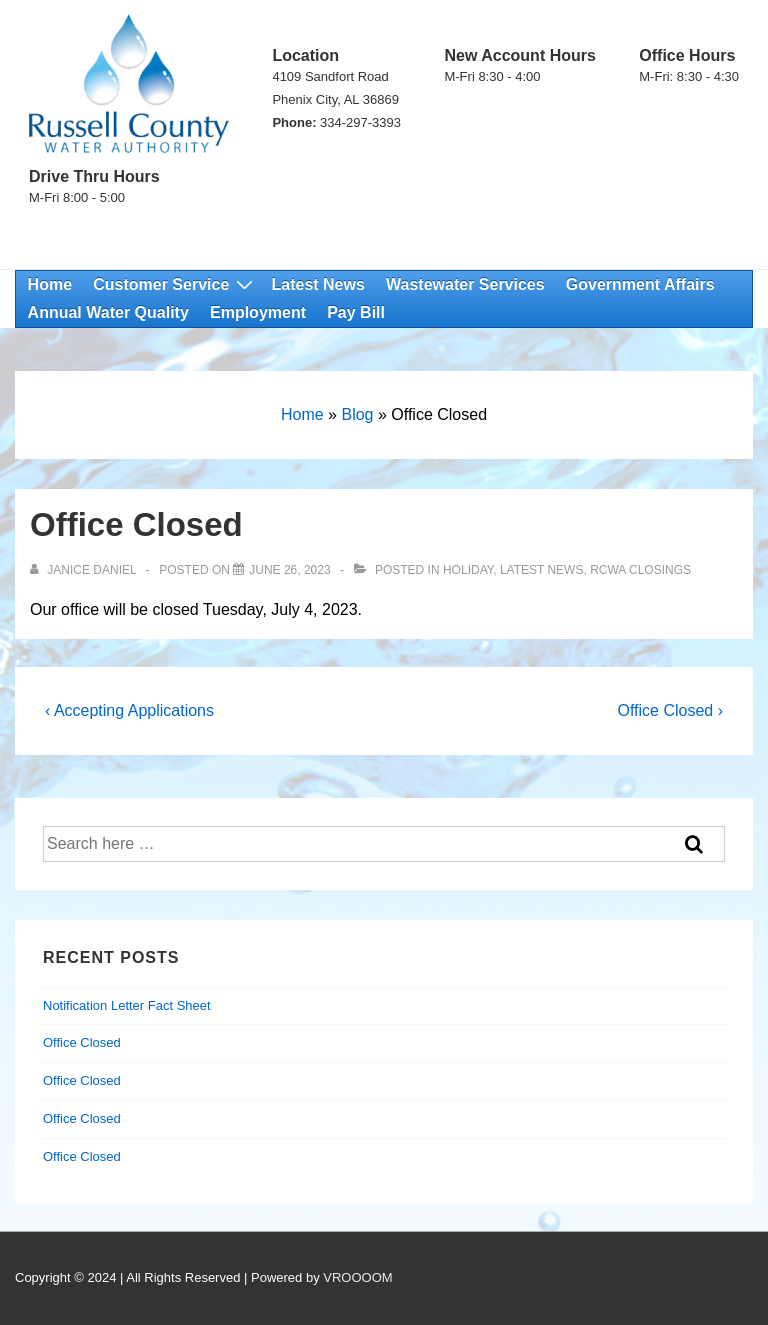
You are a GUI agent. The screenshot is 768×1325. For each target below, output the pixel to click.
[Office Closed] (289, 570)
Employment (258, 312)
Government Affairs (640, 284)
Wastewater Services (465, 284)
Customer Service (175, 284)
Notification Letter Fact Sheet (127, 1005)
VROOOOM (357, 1277)
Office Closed (82, 1042)
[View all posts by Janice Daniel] (85, 570)
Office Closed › (670, 710)
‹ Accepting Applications (129, 710)
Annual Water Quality (108, 312)
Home (50, 284)
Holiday (468, 570)
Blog (357, 414)
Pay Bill (356, 312)
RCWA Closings (640, 570)
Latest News (317, 284)
